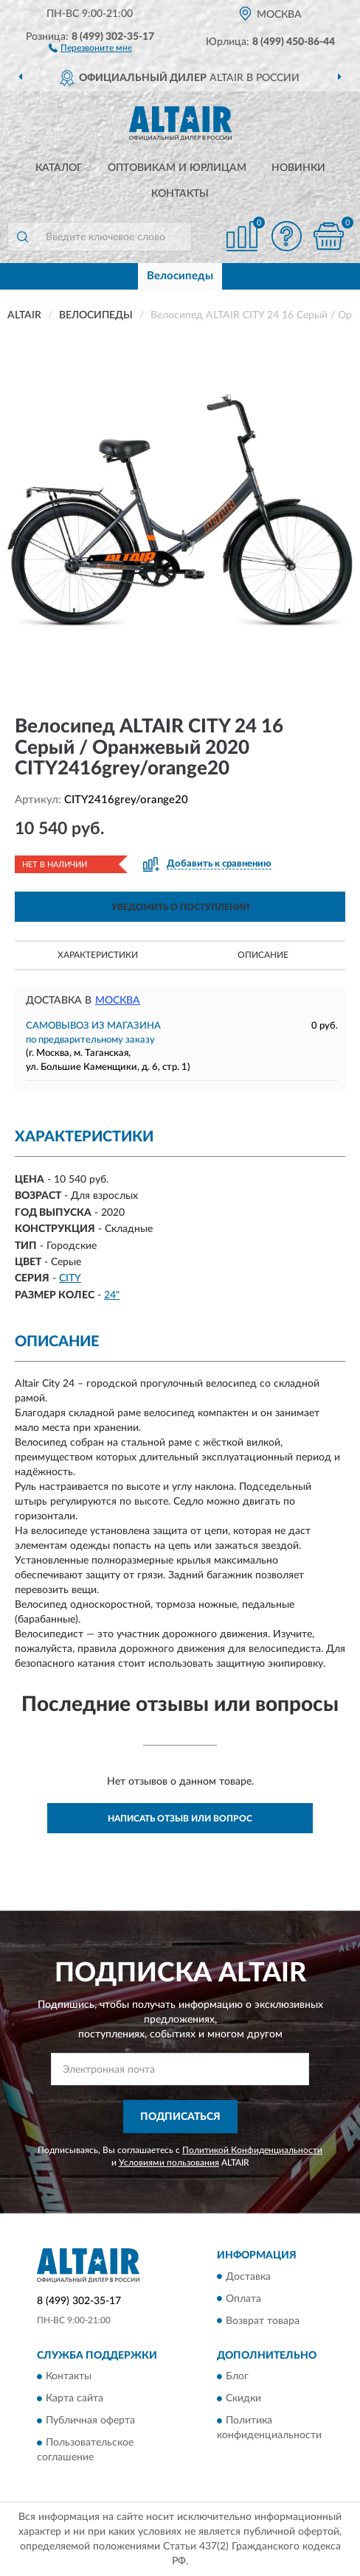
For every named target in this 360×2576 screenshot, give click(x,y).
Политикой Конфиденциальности (252, 2150)
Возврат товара (263, 2321)
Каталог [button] (59, 168)
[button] (90, 47)
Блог (237, 2376)
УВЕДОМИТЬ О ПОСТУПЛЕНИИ (180, 907)
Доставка (248, 2277)
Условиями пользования (169, 2162)
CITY (70, 1278)
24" (112, 1295)
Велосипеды (180, 275)
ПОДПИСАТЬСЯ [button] (180, 2117)
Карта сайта (74, 2398)
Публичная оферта (90, 2420)
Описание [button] (263, 955)
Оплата (243, 2299)
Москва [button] (117, 1000)
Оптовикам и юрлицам (177, 168)
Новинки (298, 168)
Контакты (180, 194)
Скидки (243, 2398)
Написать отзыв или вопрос (180, 1818)
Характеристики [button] (98, 955)
